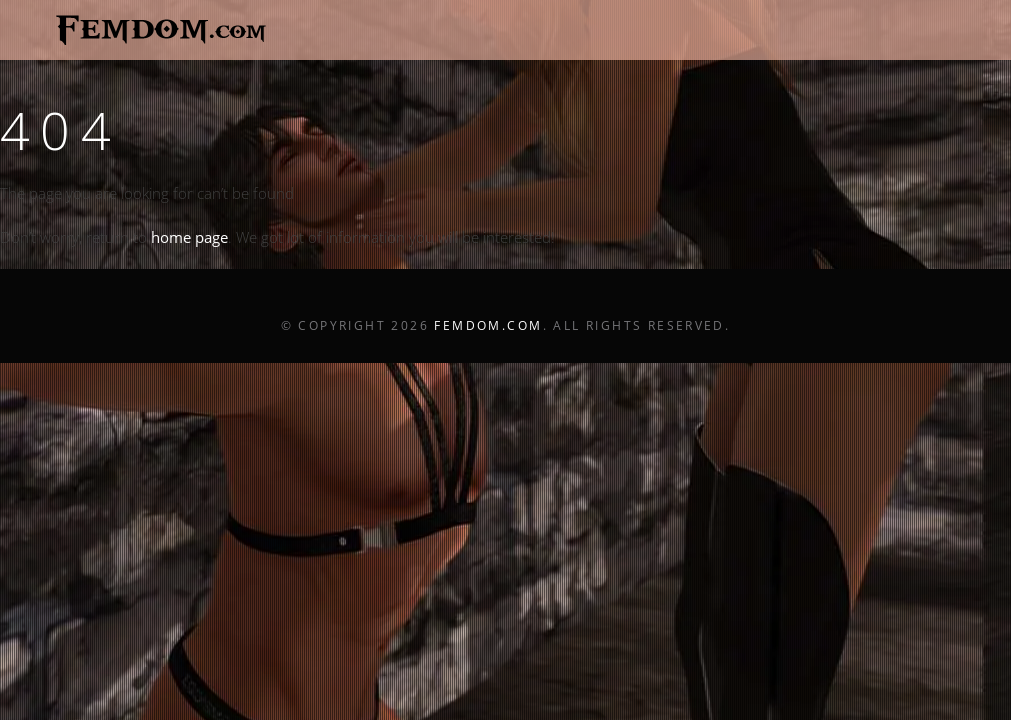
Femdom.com (488, 325)
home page (189, 237)
